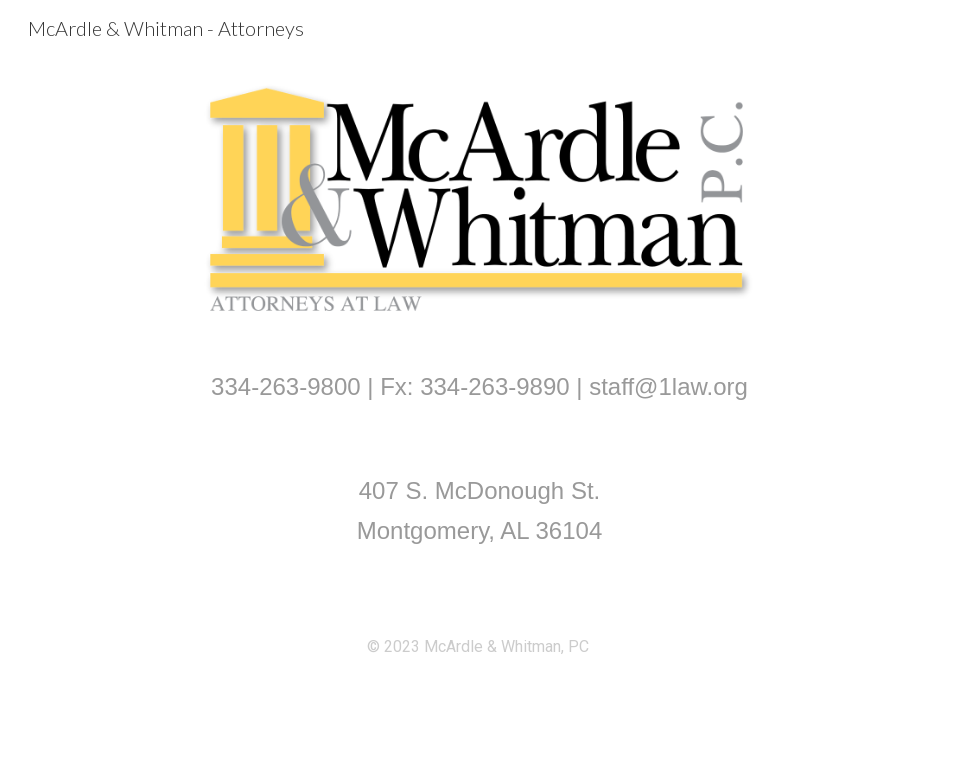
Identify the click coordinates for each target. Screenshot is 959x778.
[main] (479, 387)
